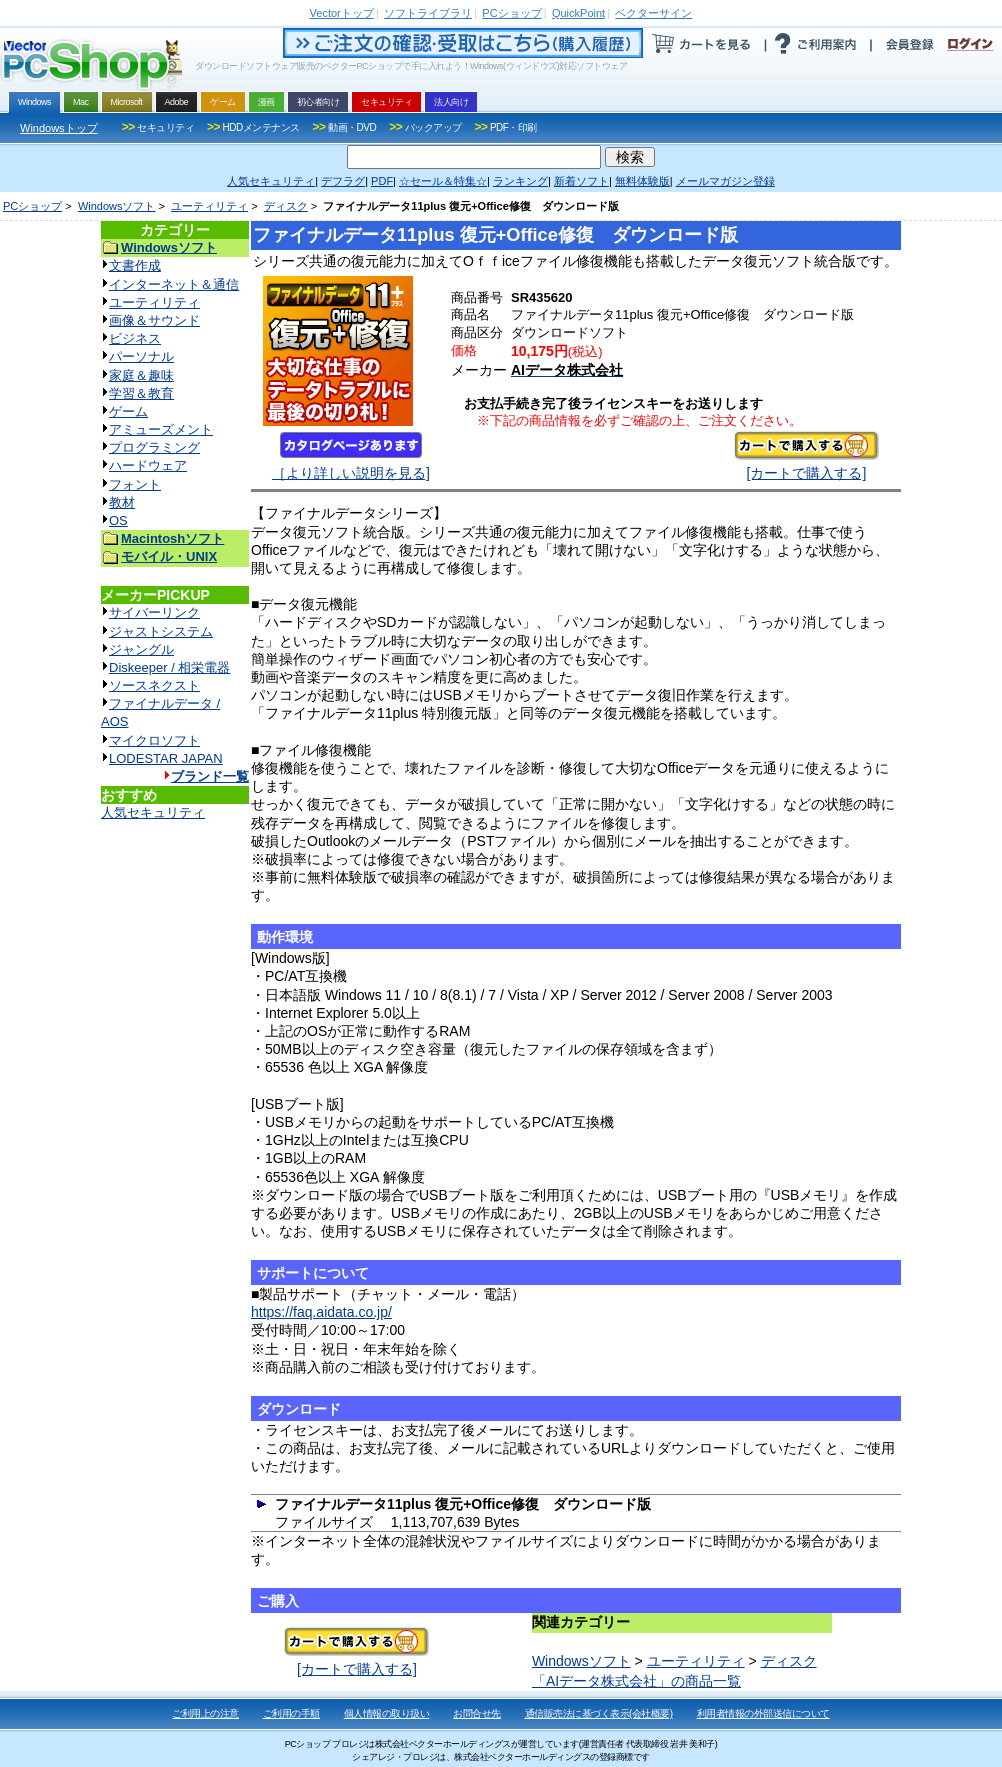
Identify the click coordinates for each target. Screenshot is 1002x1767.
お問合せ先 (477, 1713)
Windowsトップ (59, 128)
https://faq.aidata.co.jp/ (321, 1312)
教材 (122, 502)
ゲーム (128, 411)
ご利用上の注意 (205, 1713)
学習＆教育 (141, 393)
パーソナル (141, 356)
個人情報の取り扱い (387, 1713)
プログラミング (154, 447)
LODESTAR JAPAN (166, 758)
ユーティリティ (209, 206)
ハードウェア (148, 465)
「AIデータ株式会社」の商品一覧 (636, 1681)
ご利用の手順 (291, 1713)
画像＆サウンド (154, 320)
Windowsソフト (117, 206)
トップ (342, 13)
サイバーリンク (154, 612)
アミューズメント (161, 429)
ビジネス (135, 338)
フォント (135, 484)
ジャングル (141, 649)
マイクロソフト (154, 740)
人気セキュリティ (153, 812)
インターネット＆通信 (174, 284)
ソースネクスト (154, 685)
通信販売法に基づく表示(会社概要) (599, 1713)
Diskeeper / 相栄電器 (169, 667)
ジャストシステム (161, 631)
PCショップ (32, 206)
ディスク (286, 206)
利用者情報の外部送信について (763, 1713)
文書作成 (135, 265)
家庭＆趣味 (141, 375)
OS (118, 520)
